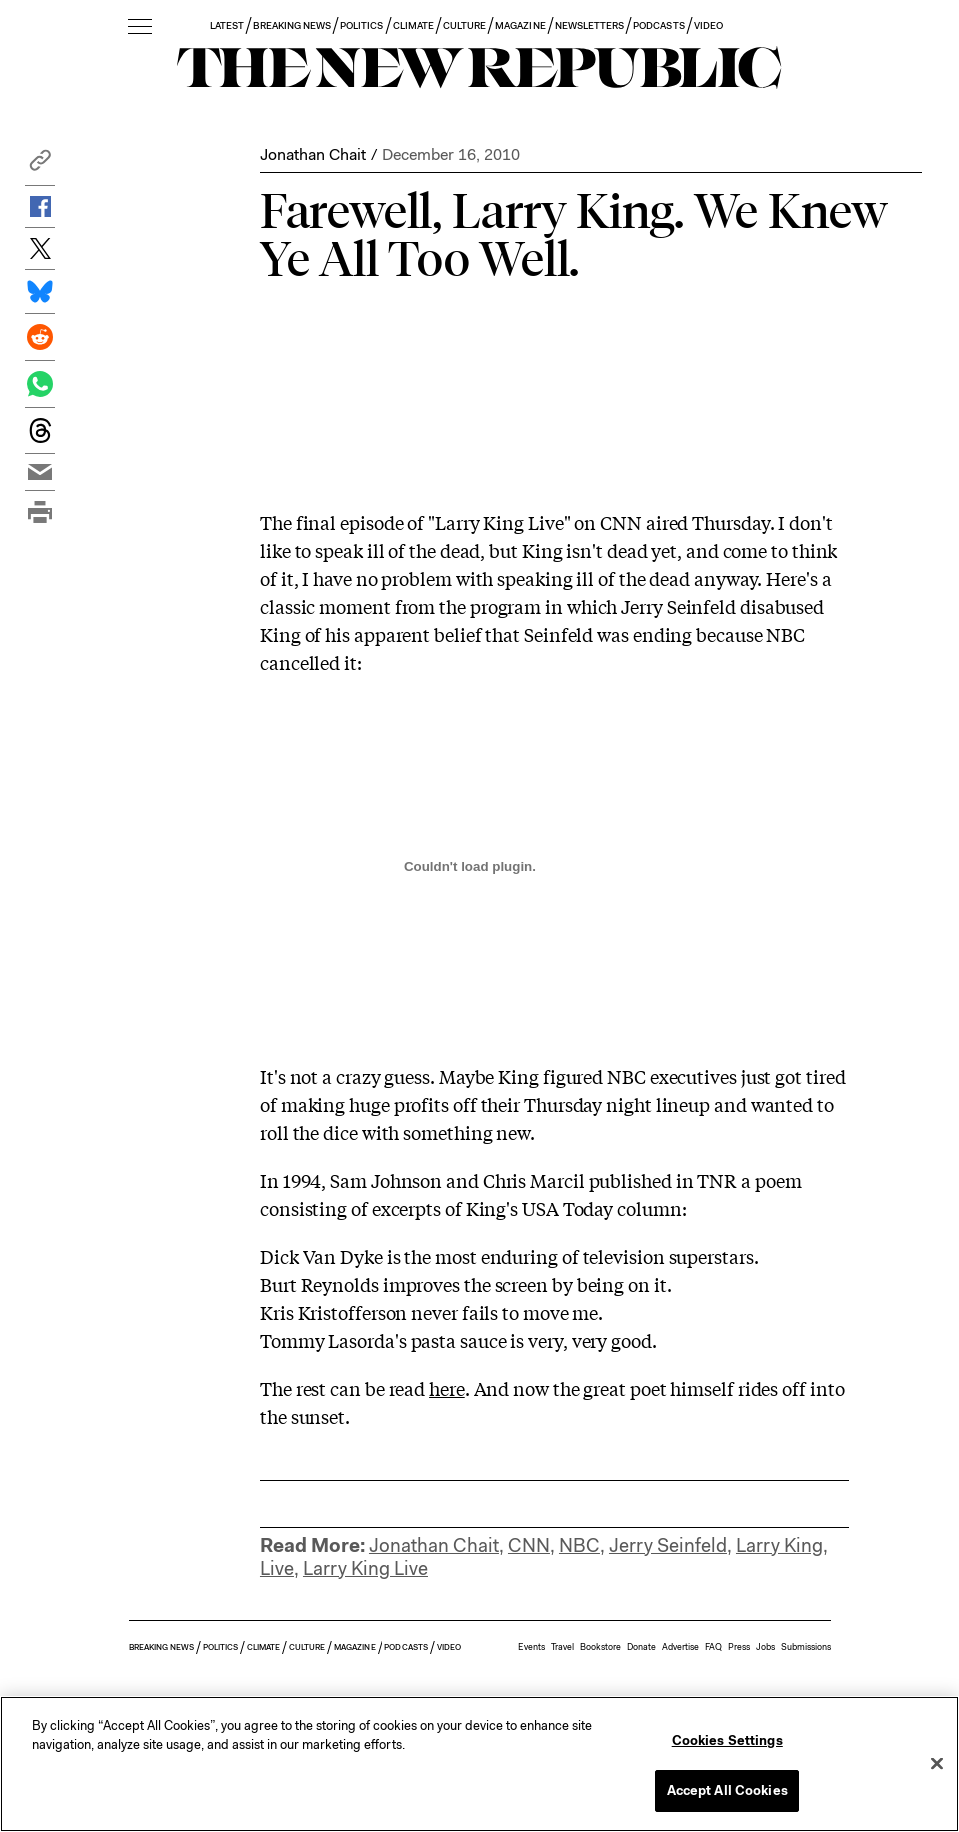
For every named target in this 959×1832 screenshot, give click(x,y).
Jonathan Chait (313, 154)
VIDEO (708, 25)
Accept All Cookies (727, 1790)
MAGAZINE (520, 25)
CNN (529, 1545)
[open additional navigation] (140, 27)
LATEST (227, 25)
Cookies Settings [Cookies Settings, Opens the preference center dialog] (727, 1740)
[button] (40, 165)
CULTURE (464, 25)
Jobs (765, 1647)
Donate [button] (641, 1647)
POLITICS (361, 25)
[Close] (937, 1763)
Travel (562, 1647)
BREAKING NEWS (292, 25)
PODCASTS (658, 25)
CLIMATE (413, 25)
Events (531, 1647)
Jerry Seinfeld (668, 1545)
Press (739, 1647)
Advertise (680, 1647)
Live (277, 1568)
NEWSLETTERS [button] (590, 25)
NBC (579, 1545)
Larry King (779, 1545)
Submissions (806, 1647)
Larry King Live (365, 1568)
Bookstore (600, 1647)
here (447, 1388)
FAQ (713, 1647)
